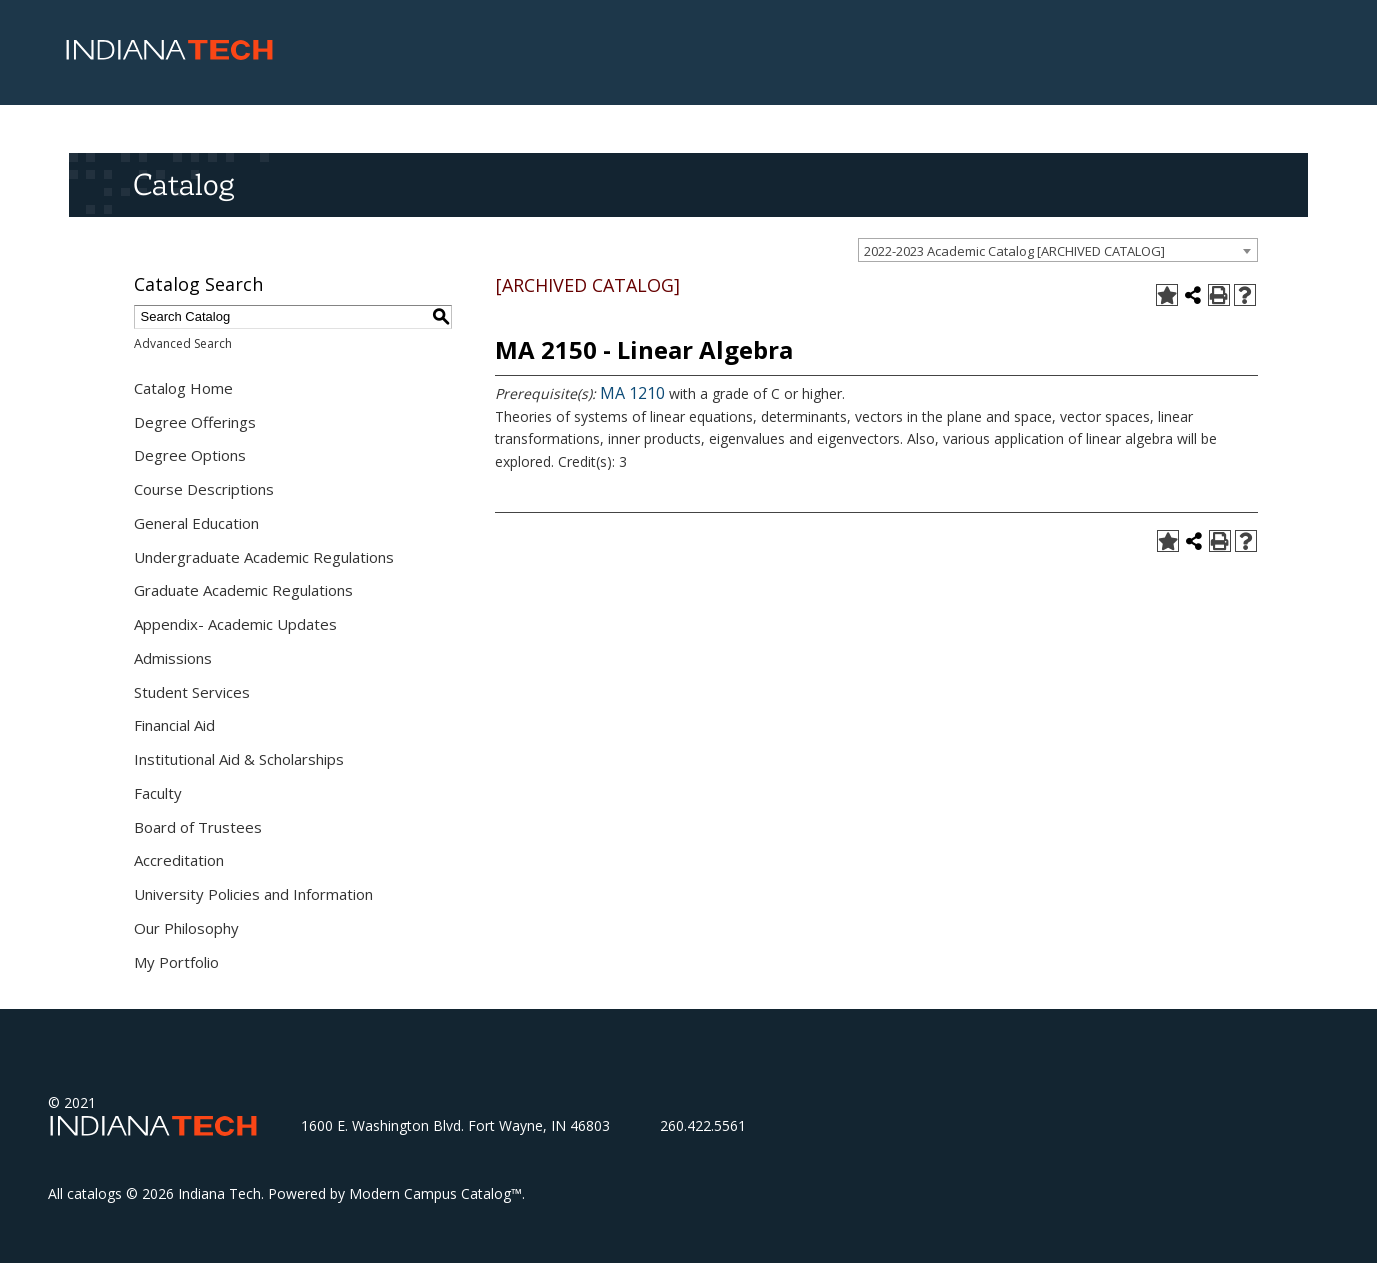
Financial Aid (174, 725)
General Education (196, 523)
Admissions (173, 658)
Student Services (192, 692)
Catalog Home (183, 388)
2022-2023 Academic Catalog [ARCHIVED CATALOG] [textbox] (1014, 251)
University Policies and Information (253, 894)
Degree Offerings (195, 422)
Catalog (183, 184)
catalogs (94, 1193)
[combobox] (1058, 250)
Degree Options (190, 455)
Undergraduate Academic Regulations (264, 557)
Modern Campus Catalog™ (435, 1193)
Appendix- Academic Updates (235, 624)
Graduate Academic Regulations (243, 590)
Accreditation (179, 860)
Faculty (158, 793)
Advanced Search (183, 343)
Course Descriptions (204, 489)
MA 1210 (632, 393)
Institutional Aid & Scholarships (239, 759)
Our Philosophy (186, 928)
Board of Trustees (198, 827)
